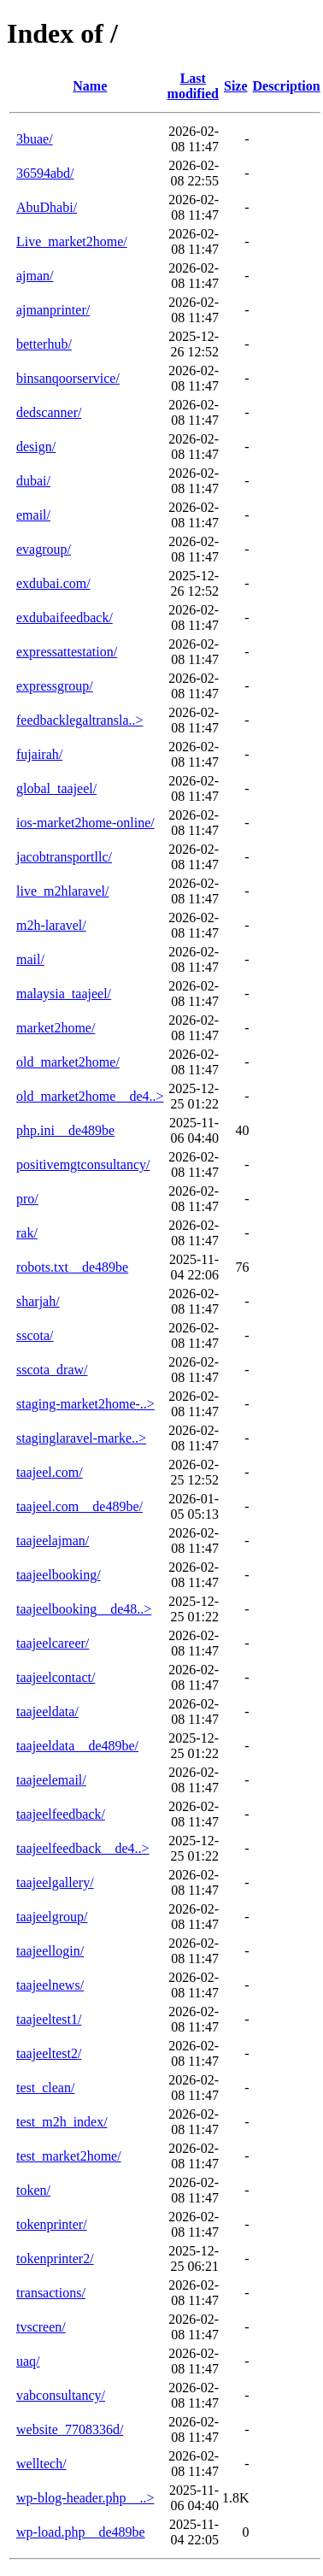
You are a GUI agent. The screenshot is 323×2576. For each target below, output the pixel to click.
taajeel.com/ (49, 1472)
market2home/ (55, 1027)
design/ (36, 446)
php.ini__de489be (65, 1130)
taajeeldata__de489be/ (77, 1745)
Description (286, 86)
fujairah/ (39, 754)
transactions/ (50, 2292)
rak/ (27, 1233)
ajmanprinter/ (53, 310)
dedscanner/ (48, 412)
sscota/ (35, 1335)
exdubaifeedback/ (64, 617)
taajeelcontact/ (55, 1677)
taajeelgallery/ (55, 1882)
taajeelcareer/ (52, 1643)
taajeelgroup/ (52, 1916)
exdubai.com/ (53, 583)
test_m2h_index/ (62, 2121)
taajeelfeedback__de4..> (83, 1848)
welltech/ (41, 2463)
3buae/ (34, 139)
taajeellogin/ (50, 1951)
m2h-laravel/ (51, 925)
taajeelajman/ (52, 1540)
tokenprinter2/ (55, 2258)
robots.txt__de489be (72, 1267)
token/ (33, 2190)
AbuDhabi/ (46, 207)
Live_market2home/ (71, 241)
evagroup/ (43, 549)
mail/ (30, 959)
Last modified (193, 86)
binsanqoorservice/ (68, 378)
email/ (33, 515)
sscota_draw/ (52, 1369)
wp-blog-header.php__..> (85, 2498)
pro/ (27, 1198)
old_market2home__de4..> (90, 1096)
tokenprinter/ (51, 2224)
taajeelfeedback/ (60, 1814)
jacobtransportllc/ (64, 857)
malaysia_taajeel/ (63, 993)
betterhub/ (44, 344)
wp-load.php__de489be (80, 2532)
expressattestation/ (66, 651)
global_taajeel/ (56, 788)
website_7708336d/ (69, 2429)
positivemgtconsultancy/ (83, 1164)
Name (90, 86)
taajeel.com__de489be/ (79, 1506)
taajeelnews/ (50, 1985)
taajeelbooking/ (58, 1574)
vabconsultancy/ (60, 2395)
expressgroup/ (54, 686)
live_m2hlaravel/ (62, 891)
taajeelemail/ (51, 1780)
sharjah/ (38, 1301)
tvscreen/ (41, 2327)
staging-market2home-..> (85, 1404)
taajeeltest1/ (48, 2019)
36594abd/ (45, 173)
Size (236, 86)
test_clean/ (45, 2087)
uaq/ (28, 2361)
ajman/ (35, 275)
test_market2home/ (68, 2156)
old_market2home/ (68, 1062)
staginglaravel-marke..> (81, 1438)
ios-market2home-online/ (85, 822)
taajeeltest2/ (48, 2053)
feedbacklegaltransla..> (80, 720)
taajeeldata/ (47, 1711)
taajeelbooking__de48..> (83, 1609)
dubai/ (33, 480)
